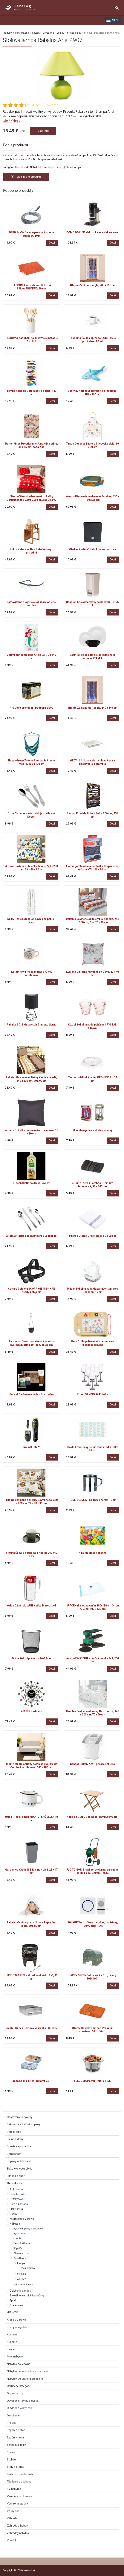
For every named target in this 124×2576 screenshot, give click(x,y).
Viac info (43, 131)
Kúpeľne (12, 2342)
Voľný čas (13, 2511)
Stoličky (11, 2459)
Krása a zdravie (16, 2319)
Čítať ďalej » (11, 121)
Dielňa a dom (15, 2139)
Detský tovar (17, 2199)
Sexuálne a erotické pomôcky (27, 2295)
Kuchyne (12, 2334)
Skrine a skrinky (16, 2444)
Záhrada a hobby (17, 2525)
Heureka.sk (21, 32)
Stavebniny (16, 2305)
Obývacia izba (21, 2253)
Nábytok (35, 32)
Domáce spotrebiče (19, 2146)
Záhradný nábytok (23, 2284)
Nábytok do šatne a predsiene (25, 2378)
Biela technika (18, 2194)
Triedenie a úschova (19, 2481)
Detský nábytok (21, 2243)
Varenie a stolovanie (19, 2496)
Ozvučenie (13, 2415)
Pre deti (11, 2422)
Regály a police (16, 2430)
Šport (13, 2300)
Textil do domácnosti (20, 2474)
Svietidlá (21, 2273)
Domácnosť (14, 2154)
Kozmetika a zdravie (22, 2218)
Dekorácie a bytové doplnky (23, 2124)
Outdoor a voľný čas (19, 2408)
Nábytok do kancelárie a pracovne (27, 2371)
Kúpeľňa (17, 2248)
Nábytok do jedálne (18, 2364)
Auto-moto (16, 2189)
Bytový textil (19, 2233)
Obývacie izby (15, 2393)
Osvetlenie (48, 32)
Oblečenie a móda (20, 2290)
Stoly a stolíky (15, 2467)
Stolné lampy (74, 32)
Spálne (11, 2452)
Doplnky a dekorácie (19, 2161)
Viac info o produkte (26, 176)
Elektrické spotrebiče (19, 2168)
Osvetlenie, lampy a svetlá (23, 2400)
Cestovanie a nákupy (19, 2117)
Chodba (17, 2238)
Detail (52, 242)
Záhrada (12, 2518)
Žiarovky (21, 2278)
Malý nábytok (15, 2356)
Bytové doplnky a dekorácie (28, 2228)
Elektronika (16, 2208)
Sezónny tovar (16, 2437)
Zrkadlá (11, 2540)
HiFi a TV (12, 2312)
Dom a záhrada (19, 2204)
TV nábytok (14, 2489)
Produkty (7, 32)
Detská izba (14, 2132)
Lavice (11, 2349)
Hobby (13, 2213)
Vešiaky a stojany (17, 2503)
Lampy (60, 32)
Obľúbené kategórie (19, 2386)
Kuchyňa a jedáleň (18, 2327)
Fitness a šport (16, 2176)
